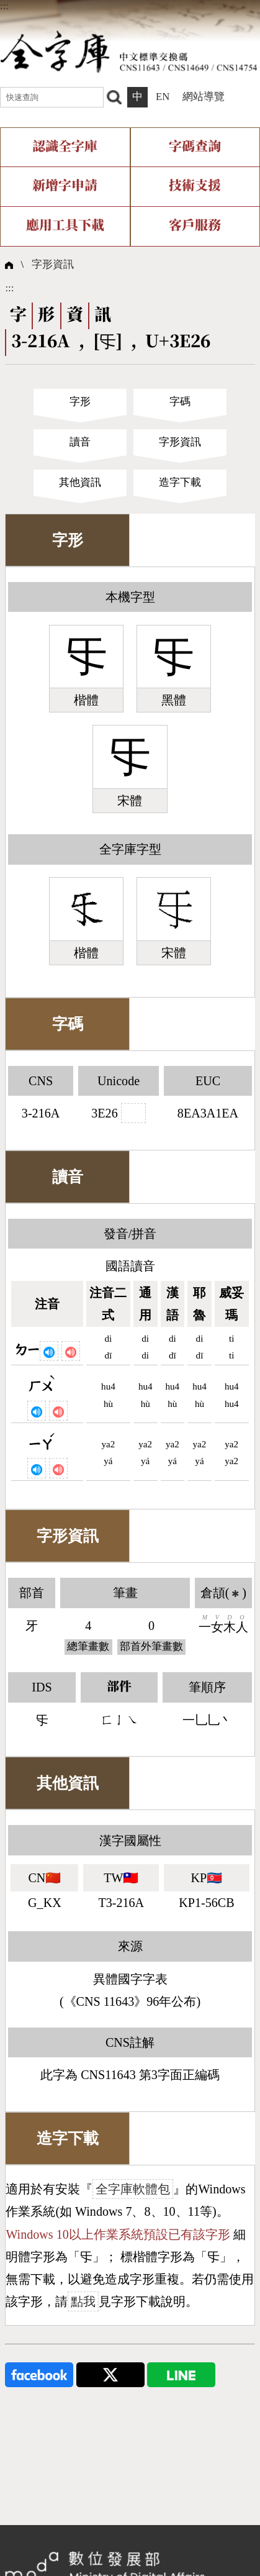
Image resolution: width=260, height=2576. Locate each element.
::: (4, 6)
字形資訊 (53, 264)
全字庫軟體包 (133, 2189)
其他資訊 (80, 482)
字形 (80, 401)
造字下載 (180, 482)
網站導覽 (203, 96)
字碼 (180, 401)
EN (162, 96)
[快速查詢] (52, 97)
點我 (83, 2301)
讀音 (80, 442)
